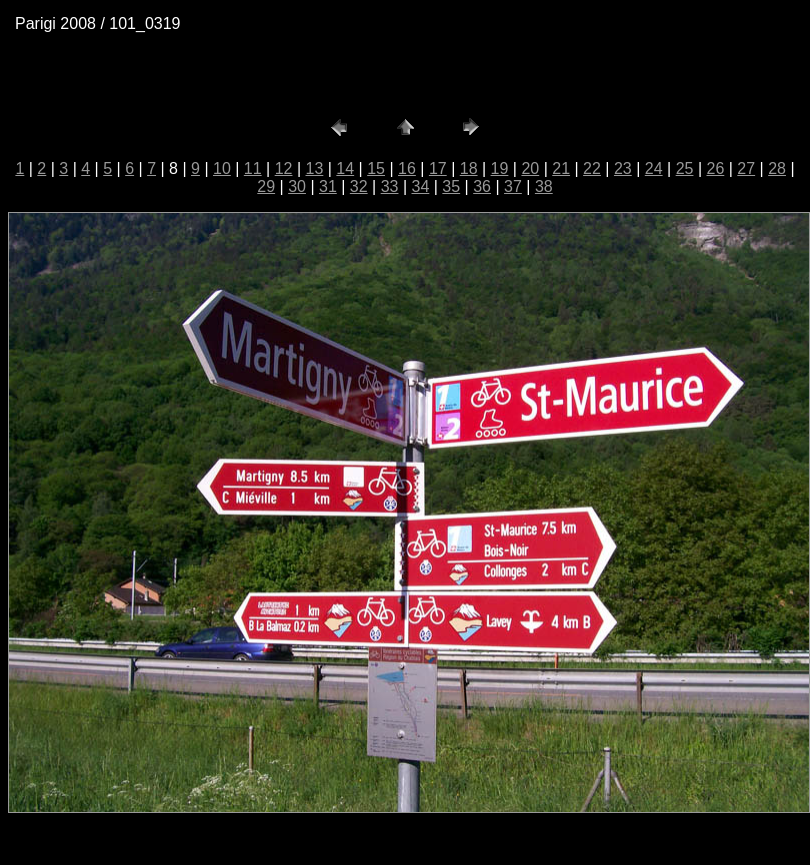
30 (297, 186)
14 (345, 168)
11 (253, 168)
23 (623, 168)
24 (654, 168)
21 (561, 168)
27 (746, 168)
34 (421, 186)
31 (328, 186)
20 (530, 168)
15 (376, 168)
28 (777, 168)
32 (359, 186)
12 (284, 168)
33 (390, 186)
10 (222, 168)
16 (407, 168)
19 (500, 168)
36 (482, 186)
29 (266, 186)
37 (513, 186)
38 (544, 186)
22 (592, 168)
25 (685, 168)
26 (715, 168)
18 (469, 168)
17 (438, 168)
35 (451, 186)
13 (315, 168)
